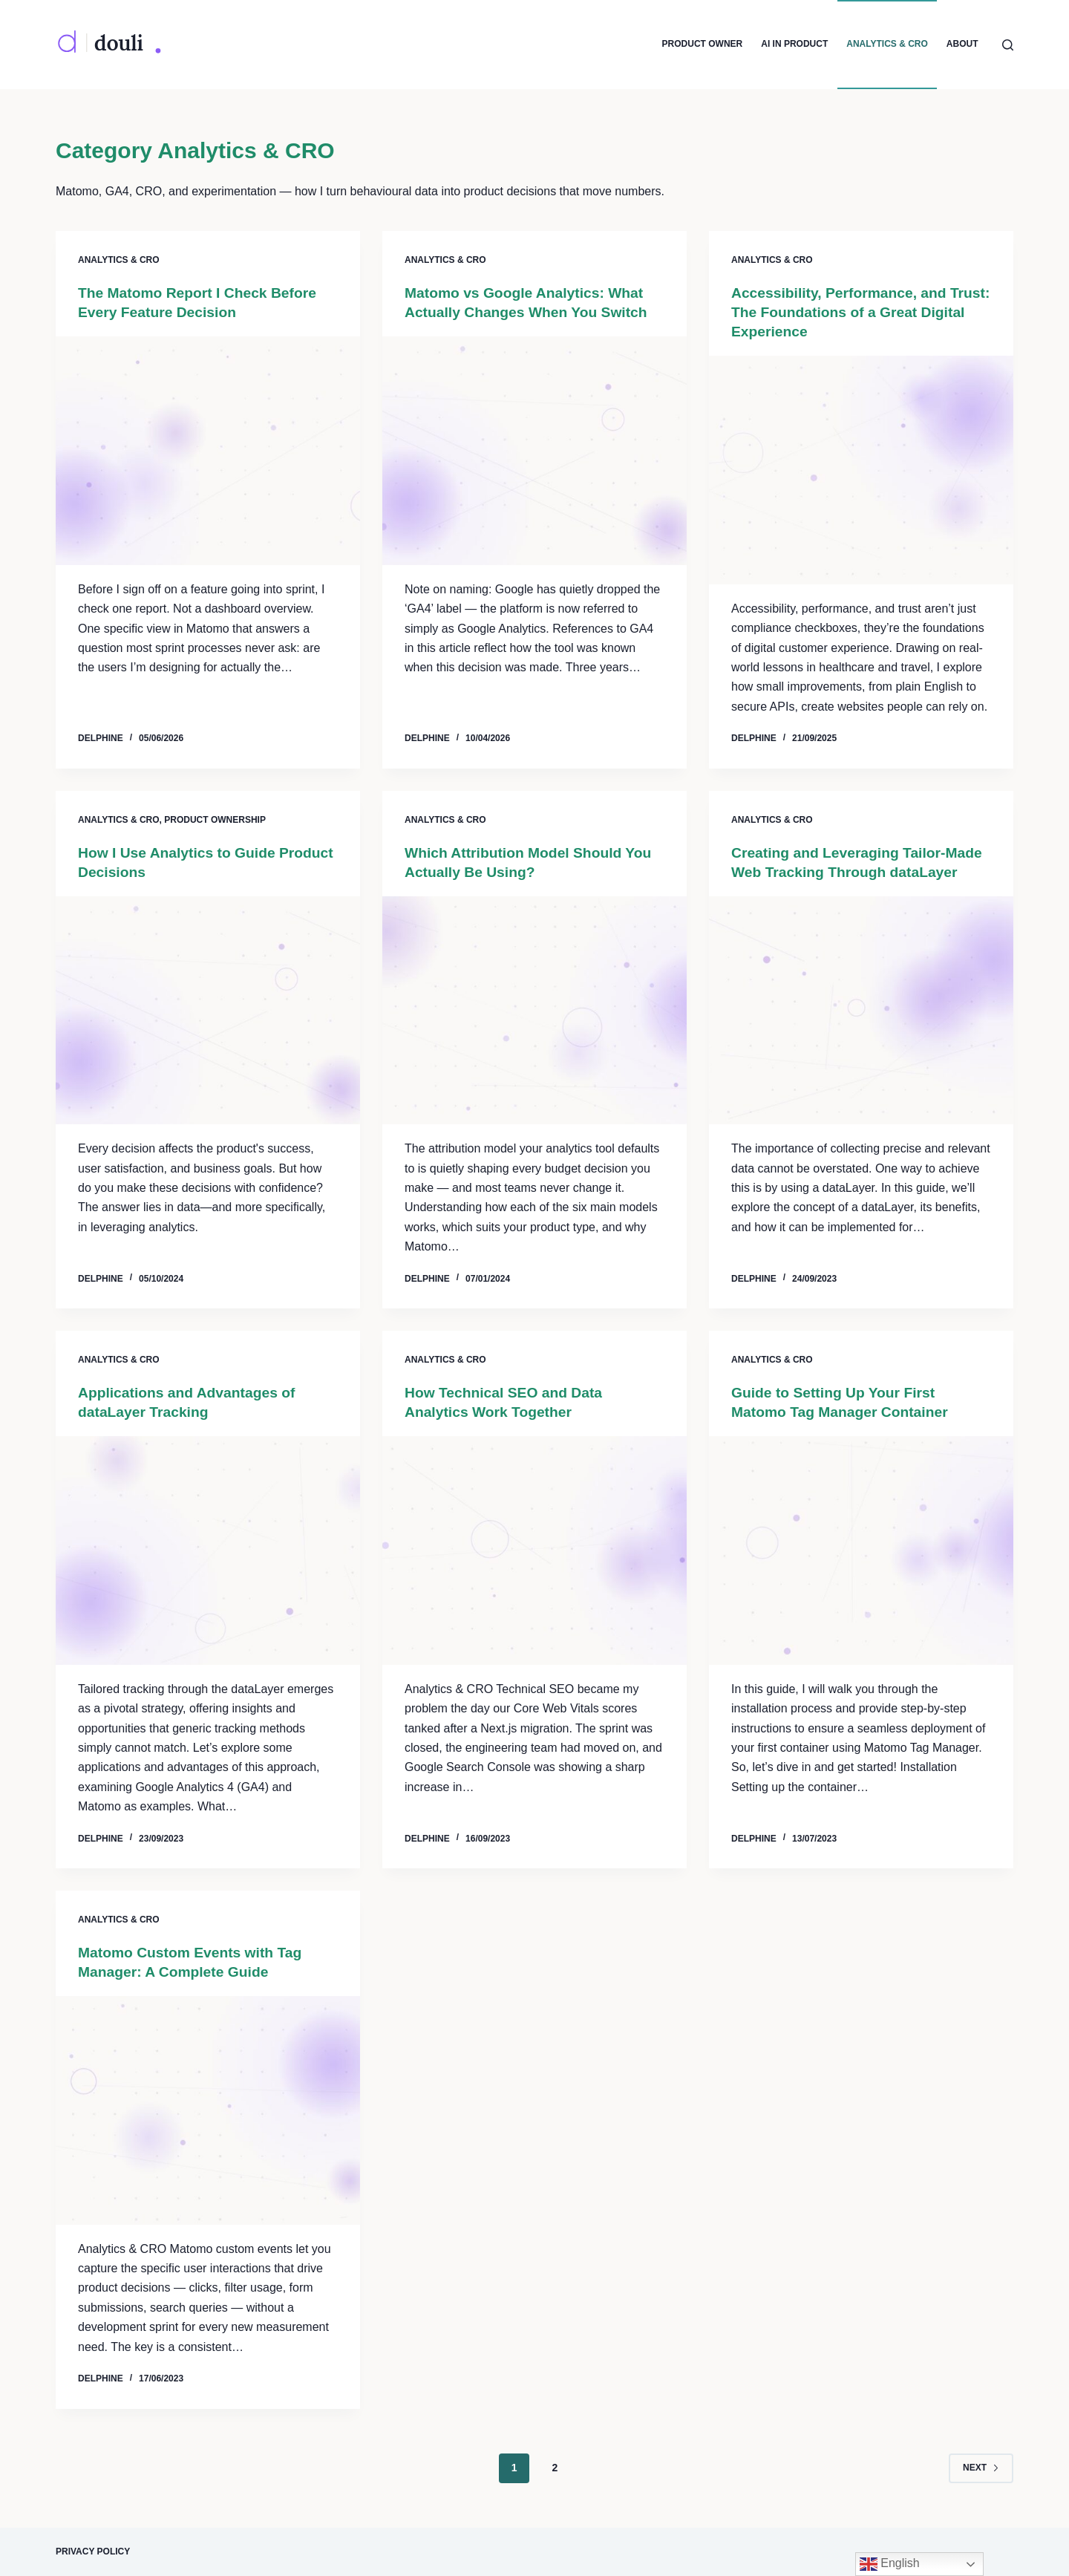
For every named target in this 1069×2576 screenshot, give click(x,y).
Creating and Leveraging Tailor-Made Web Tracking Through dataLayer (842, 871)
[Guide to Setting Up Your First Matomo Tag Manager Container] (861, 1550)
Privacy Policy (93, 2551)
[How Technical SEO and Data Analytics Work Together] (534, 1550)
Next (981, 2467)
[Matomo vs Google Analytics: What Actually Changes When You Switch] (534, 450)
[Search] (1007, 44)
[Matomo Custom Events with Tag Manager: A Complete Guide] (208, 2110)
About (962, 44)
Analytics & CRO (887, 44)
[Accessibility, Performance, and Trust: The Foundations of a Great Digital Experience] (861, 470)
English (890, 2564)
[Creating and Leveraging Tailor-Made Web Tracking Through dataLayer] (861, 1030)
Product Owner (702, 44)
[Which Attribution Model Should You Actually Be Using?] (534, 1010)
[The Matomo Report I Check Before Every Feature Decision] (208, 450)
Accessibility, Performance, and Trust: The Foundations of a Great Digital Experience (850, 311)
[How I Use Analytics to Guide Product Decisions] (208, 1010)
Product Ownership (215, 820)
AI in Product (794, 44)
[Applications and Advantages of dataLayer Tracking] (208, 1550)
